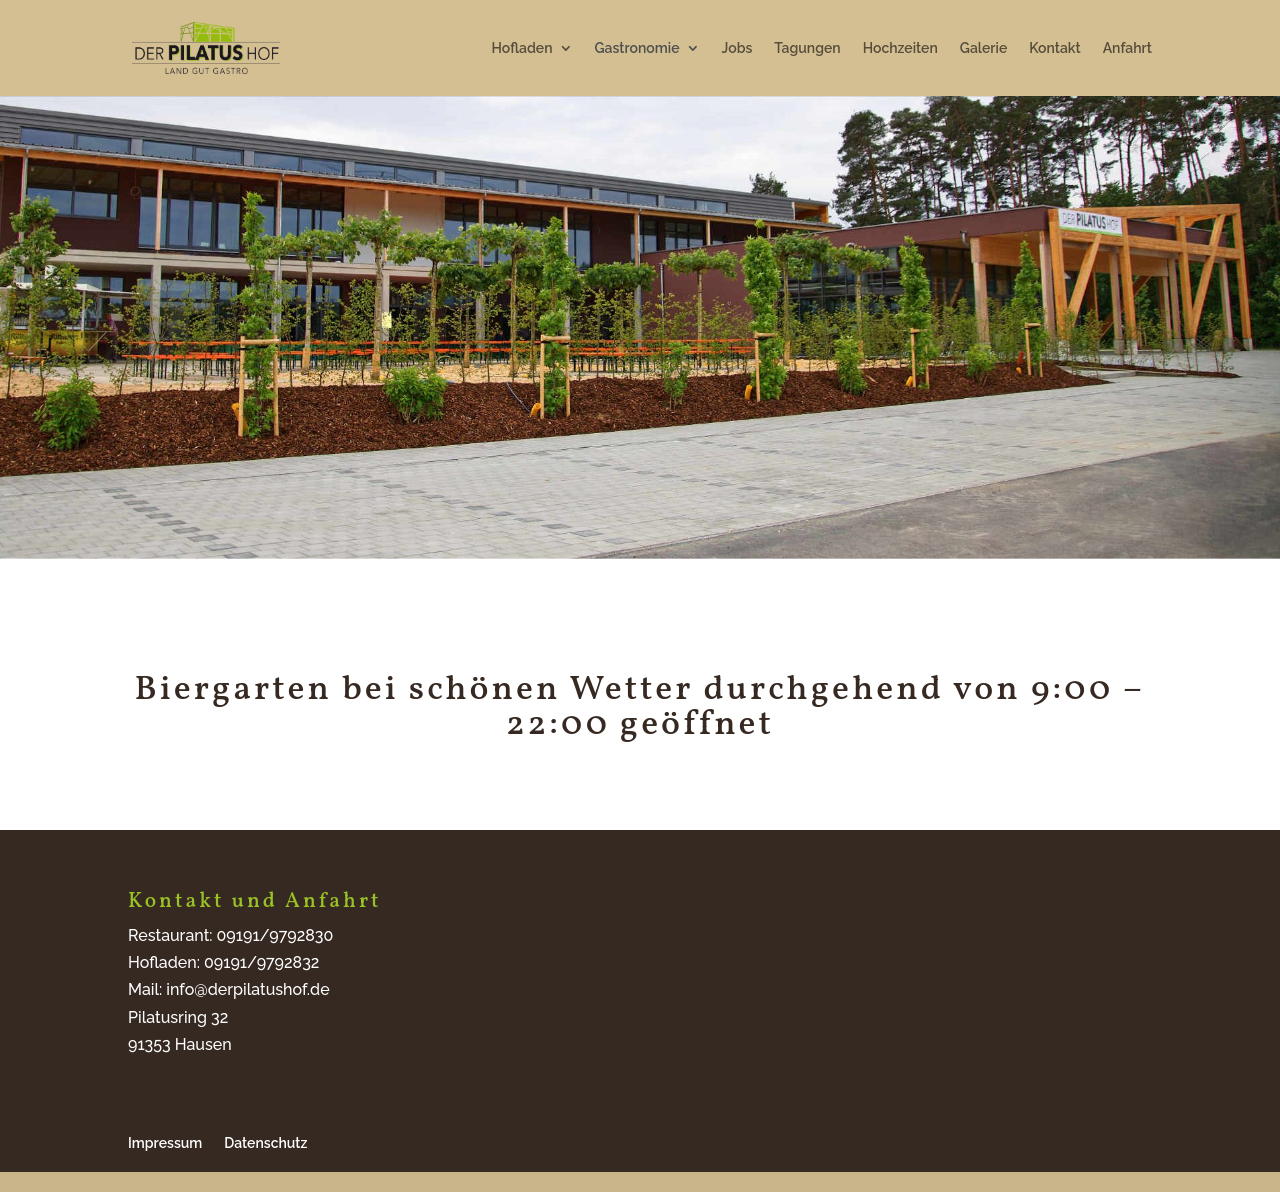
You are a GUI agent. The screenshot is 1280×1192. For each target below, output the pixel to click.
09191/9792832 (261, 962)
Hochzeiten (900, 48)
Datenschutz (265, 1143)
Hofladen (522, 48)
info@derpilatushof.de (247, 989)
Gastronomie (637, 48)
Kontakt (1054, 48)
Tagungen (807, 48)
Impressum (165, 1143)
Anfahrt (1127, 48)
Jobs (737, 48)
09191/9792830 (275, 935)
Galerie (983, 48)
